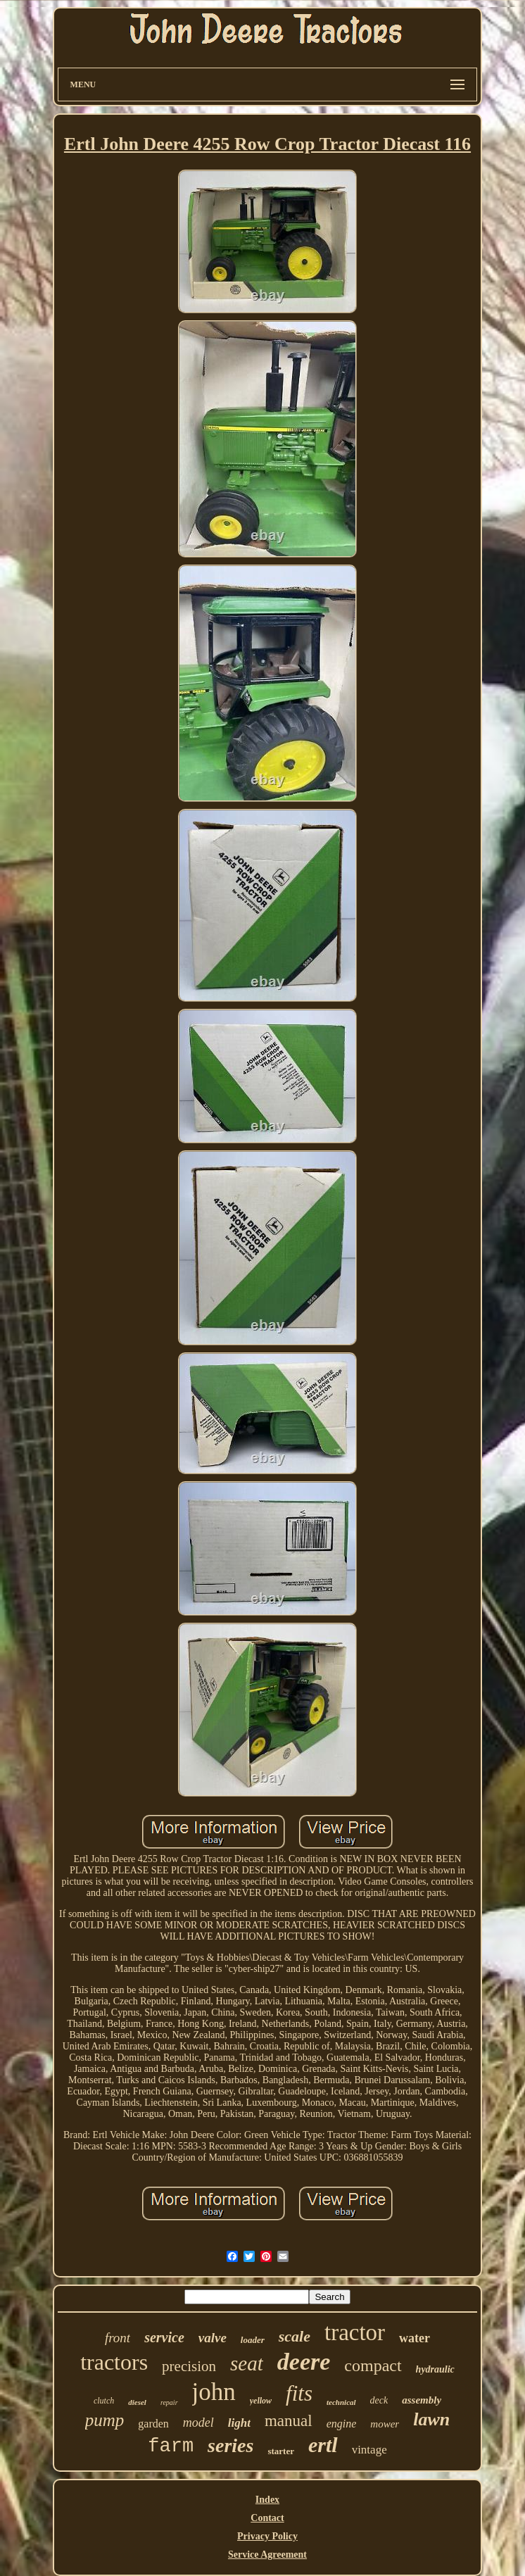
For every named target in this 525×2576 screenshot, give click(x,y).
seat (246, 2363)
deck (379, 2400)
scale (294, 2336)
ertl (323, 2444)
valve (212, 2337)
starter (280, 2451)
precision (189, 2366)
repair (169, 2402)
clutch (104, 2401)
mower (384, 2424)
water (414, 2338)
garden (153, 2424)
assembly (421, 2400)
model (198, 2422)
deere (304, 2362)
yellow (261, 2401)
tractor (354, 2332)
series (230, 2445)
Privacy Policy (267, 2536)
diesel (137, 2402)
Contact (267, 2518)
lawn (431, 2419)
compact (372, 2365)
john (214, 2392)
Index (267, 2499)
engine (342, 2424)
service (164, 2337)
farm (171, 2446)
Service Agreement (267, 2554)
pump (105, 2420)
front (117, 2337)
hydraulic (435, 2369)
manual (288, 2421)
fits (299, 2393)
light (239, 2423)
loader (253, 2340)
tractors (114, 2362)
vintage (369, 2449)
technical (341, 2402)
